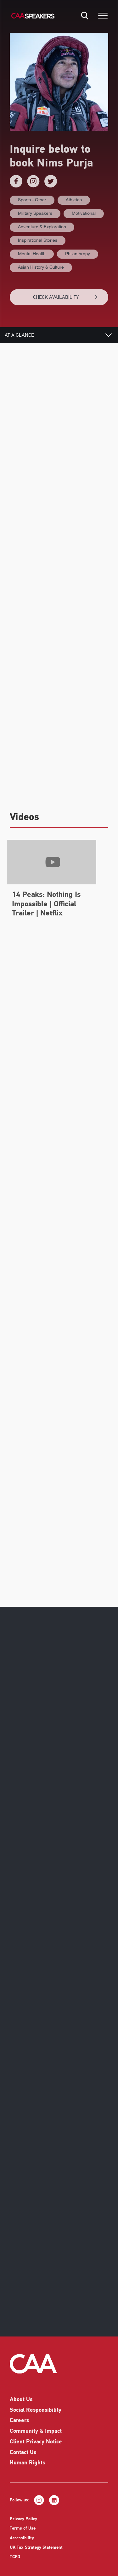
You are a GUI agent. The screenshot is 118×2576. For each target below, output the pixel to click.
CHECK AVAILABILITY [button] (65, 297)
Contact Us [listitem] (23, 2456)
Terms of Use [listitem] (23, 2532)
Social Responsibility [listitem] (35, 2414)
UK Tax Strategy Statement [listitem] (36, 2551)
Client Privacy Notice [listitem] (36, 2446)
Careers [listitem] (19, 2424)
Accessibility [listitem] (22, 2542)
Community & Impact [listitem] (36, 2435)
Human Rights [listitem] (27, 2467)
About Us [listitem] (21, 2403)
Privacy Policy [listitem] (23, 2523)
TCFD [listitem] (15, 2560)
